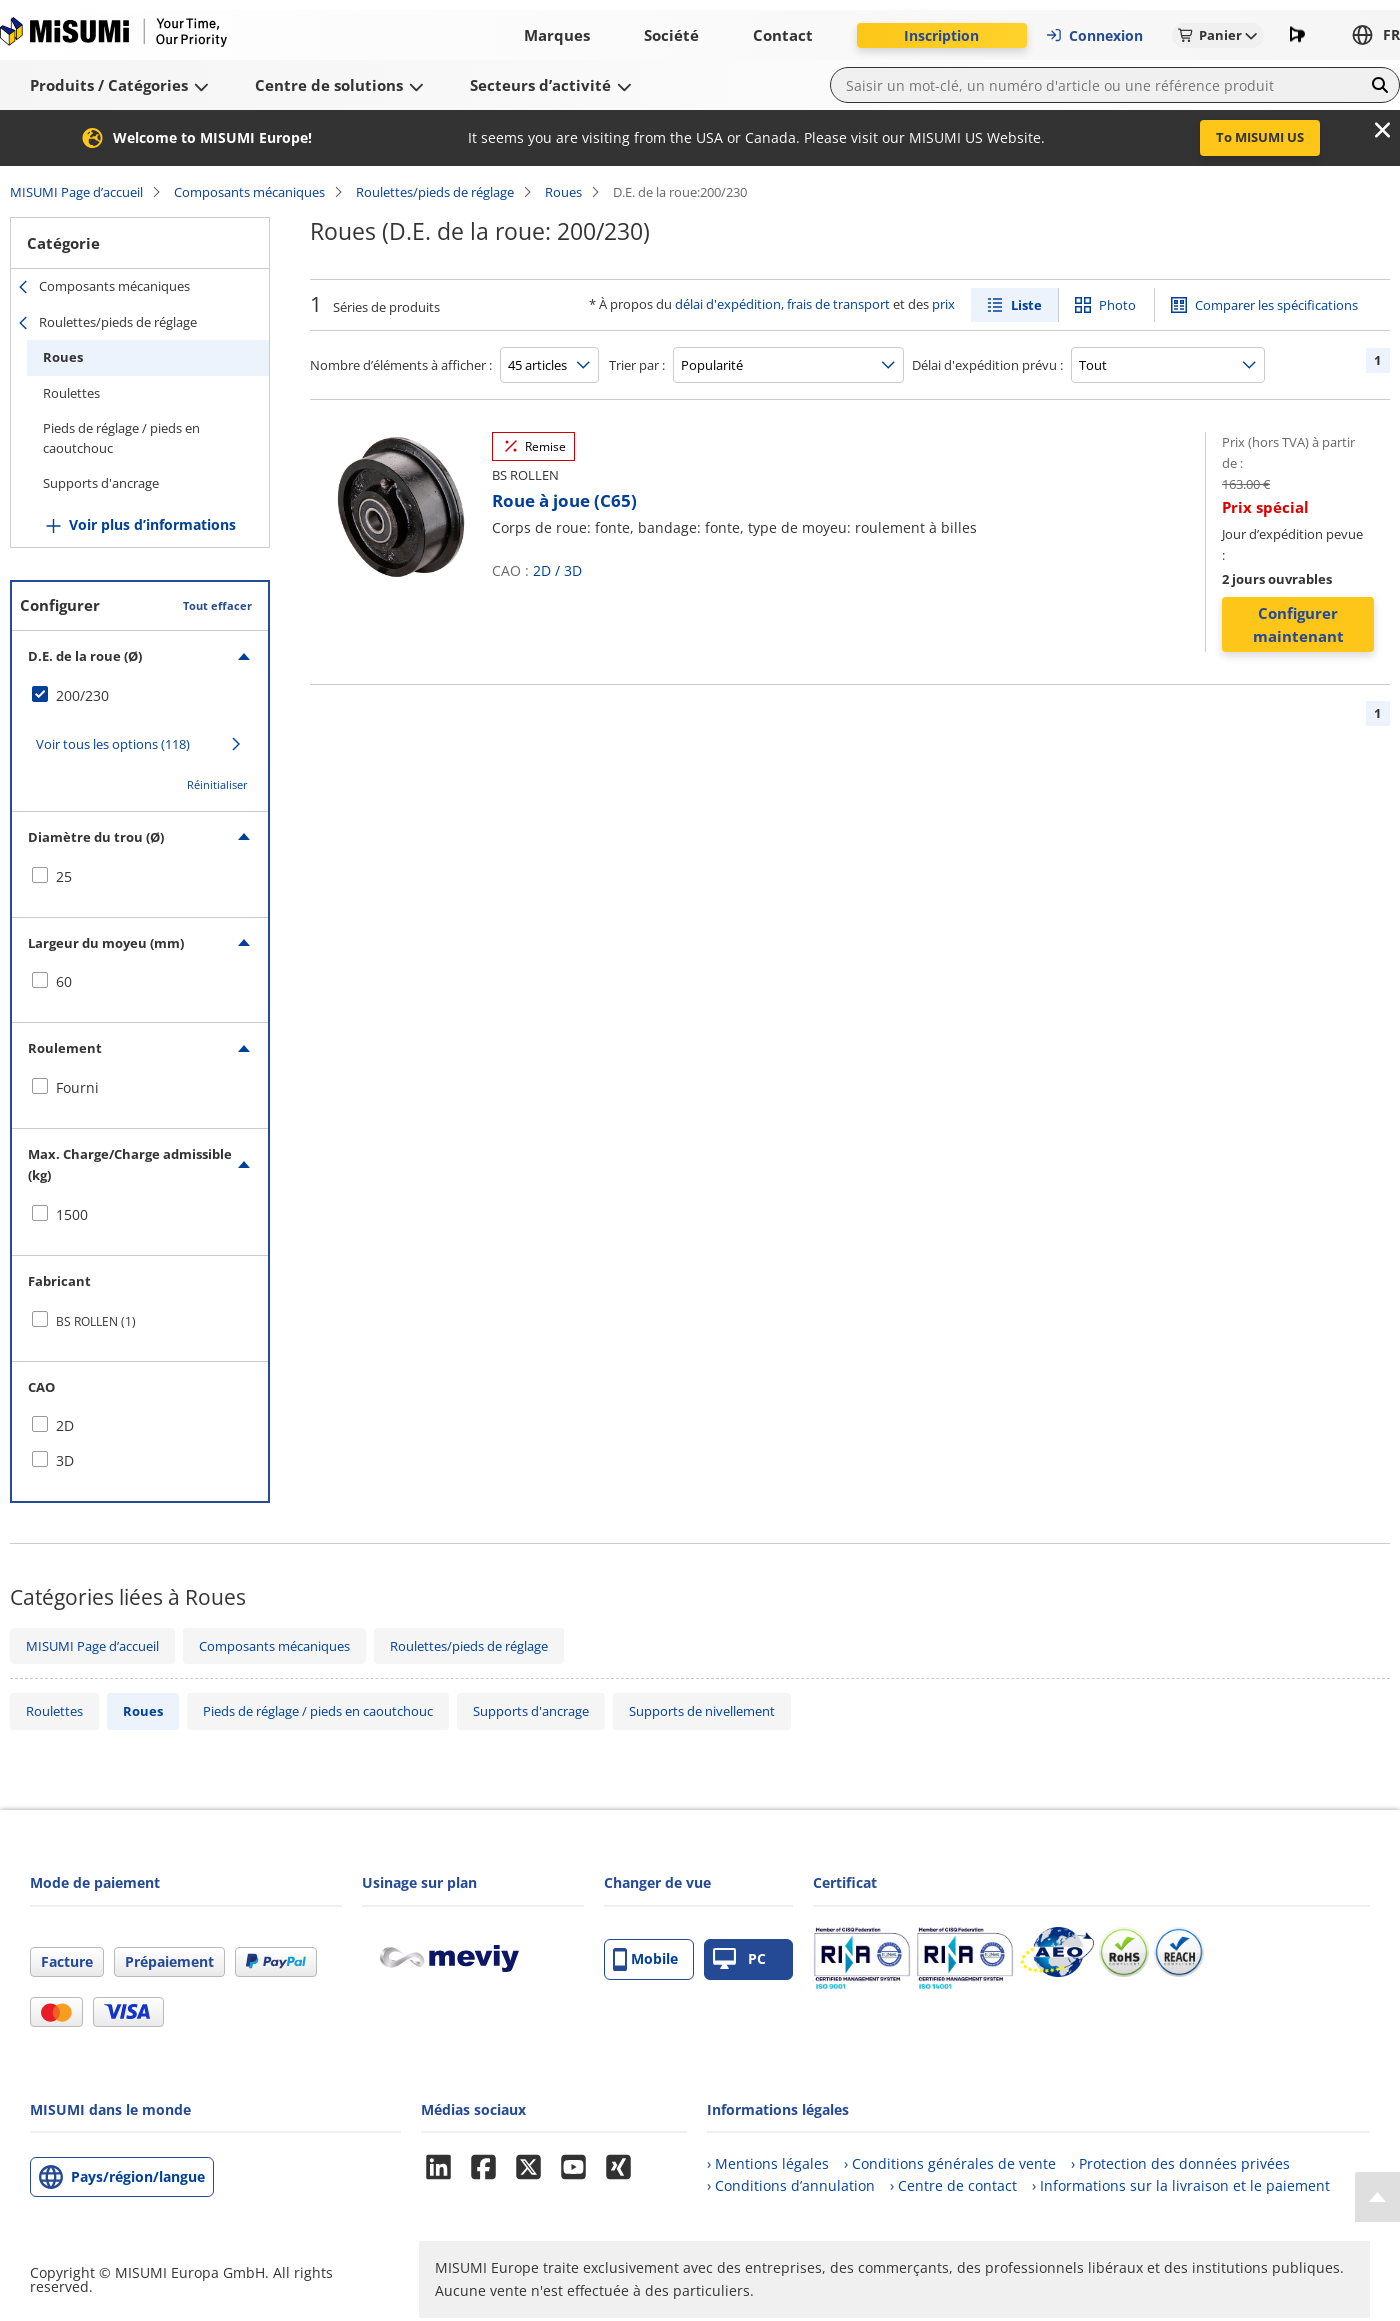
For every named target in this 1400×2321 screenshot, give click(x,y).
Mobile (645, 1959)
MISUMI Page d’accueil (76, 192)
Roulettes (71, 393)
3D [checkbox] (65, 1460)
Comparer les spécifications (1276, 305)
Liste (1026, 305)
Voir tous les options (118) (113, 744)
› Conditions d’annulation (791, 2185)
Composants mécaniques (249, 192)
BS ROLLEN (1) (96, 1321)
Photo (1117, 305)
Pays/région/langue (138, 2176)
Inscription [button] (941, 35)
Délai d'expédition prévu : (987, 365)
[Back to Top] (1377, 2197)
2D (542, 570)
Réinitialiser (217, 784)
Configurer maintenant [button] (1298, 624)
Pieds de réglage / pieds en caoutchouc (121, 438)
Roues (563, 192)
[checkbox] (140, 696)
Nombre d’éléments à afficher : (401, 365)
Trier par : (637, 365)
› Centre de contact (953, 2185)
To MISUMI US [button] (1260, 137)
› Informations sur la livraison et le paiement (1181, 2185)
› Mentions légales (768, 2163)
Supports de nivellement (702, 1711)
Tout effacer (217, 605)
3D (573, 570)
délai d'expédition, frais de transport (782, 304)
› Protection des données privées (1180, 2163)
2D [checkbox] (65, 1425)
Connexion (1094, 35)
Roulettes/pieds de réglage (435, 192)
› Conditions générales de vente (950, 2163)
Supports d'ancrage (101, 483)
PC (739, 1959)
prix (943, 304)
